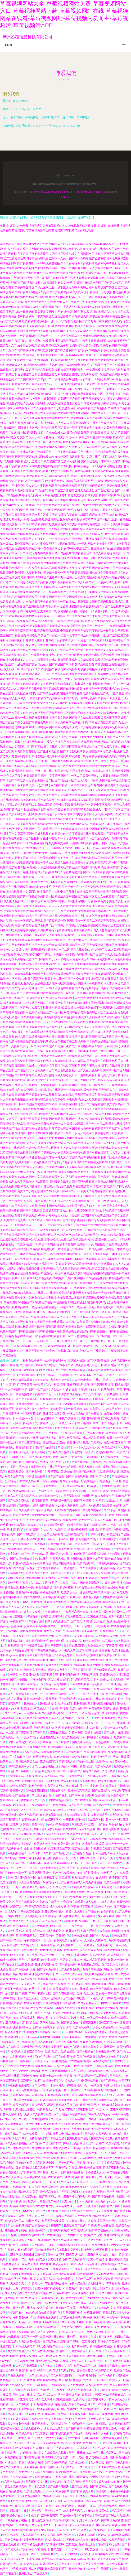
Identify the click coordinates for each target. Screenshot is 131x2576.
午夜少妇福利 (78, 2114)
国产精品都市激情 (43, 490)
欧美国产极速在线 (21, 1979)
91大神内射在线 (42, 770)
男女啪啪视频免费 (34, 1370)
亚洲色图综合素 (50, 1737)
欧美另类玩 (60, 1805)
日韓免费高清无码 (14, 476)
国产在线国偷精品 (107, 437)
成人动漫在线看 (53, 476)
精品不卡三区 (43, 2056)
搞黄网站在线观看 (104, 1162)
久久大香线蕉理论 (35, 403)
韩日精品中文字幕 (63, 567)
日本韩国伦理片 (33, 2510)
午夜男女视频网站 (98, 1065)
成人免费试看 (19, 1785)
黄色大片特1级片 (18, 1582)
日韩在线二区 (13, 2133)
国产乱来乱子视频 (59, 1162)
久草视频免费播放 (67, 2249)
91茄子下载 (52, 1471)
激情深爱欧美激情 (80, 712)
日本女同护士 (112, 389)
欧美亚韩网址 (50, 519)
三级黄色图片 (70, 1568)
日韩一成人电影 (24, 717)
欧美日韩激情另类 (56, 1839)
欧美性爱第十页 (55, 480)
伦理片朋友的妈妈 (11, 1669)
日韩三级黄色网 (96, 2322)
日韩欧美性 (53, 1781)
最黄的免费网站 (106, 2273)
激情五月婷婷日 (100, 978)
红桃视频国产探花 (82, 1887)
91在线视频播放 (50, 993)
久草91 (74, 1582)
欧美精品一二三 (44, 379)
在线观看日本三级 (86, 2389)
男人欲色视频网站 (26, 693)
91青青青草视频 (21, 973)
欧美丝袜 (30, 1549)
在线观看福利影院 (14, 1143)
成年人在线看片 (83, 930)
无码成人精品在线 (103, 2027)
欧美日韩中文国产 (17, 790)
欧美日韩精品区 (70, 1056)
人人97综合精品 (85, 2525)
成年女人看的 (17, 1181)
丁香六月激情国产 (55, 741)
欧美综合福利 (86, 287)
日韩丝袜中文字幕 (86, 877)
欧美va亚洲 (103, 1926)
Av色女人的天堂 (13, 775)
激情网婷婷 (97, 1660)
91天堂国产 (19, 2389)
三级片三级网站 (47, 1549)
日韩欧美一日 (34, 1471)
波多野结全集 (108, 582)
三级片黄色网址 (16, 572)
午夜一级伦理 (77, 2283)
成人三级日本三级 (16, 2119)
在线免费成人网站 (37, 1573)
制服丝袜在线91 (114, 1969)
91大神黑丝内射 (36, 398)
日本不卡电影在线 (59, 2244)
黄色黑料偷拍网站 (11, 1597)
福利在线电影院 (50, 1201)
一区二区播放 (61, 1742)
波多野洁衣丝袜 (33, 2153)
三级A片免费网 (19, 2071)
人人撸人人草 (67, 1650)
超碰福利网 (73, 1723)
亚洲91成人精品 (37, 679)
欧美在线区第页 (90, 964)
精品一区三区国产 (37, 915)
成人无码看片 (53, 1520)
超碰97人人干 (18, 1906)
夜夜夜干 (56, 2225)
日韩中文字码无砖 (109, 587)
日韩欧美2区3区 (70, 1191)
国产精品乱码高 (21, 988)
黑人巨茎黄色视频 (60, 828)
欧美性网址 (7, 1737)
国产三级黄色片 (96, 625)
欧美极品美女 (108, 630)
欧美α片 (66, 2201)
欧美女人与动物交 (112, 1370)
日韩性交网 (23, 1408)
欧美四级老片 (17, 814)
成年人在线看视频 (16, 2143)
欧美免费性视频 (93, 1882)
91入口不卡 (20, 2138)
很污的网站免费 (96, 901)
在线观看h (102, 2491)
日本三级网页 (120, 1099)
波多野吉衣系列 (61, 1979)
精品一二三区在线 (85, 2365)
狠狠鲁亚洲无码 (16, 456)
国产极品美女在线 (49, 799)
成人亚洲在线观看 (32, 901)
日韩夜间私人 (48, 650)
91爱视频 (53, 1544)
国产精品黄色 (52, 2288)
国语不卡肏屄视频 (51, 2501)
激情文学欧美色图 (59, 408)
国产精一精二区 (41, 442)
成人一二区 (7, 1732)
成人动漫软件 (51, 2443)
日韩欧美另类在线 (27, 1761)
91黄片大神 (36, 2283)
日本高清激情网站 (104, 1853)
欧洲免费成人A (93, 809)
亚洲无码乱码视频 (78, 1384)
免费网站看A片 (95, 606)
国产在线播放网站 (77, 645)
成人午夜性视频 (93, 1027)
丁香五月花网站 (44, 437)
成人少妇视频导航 (91, 374)
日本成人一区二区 (30, 1486)
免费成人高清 (61, 804)
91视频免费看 (106, 1389)
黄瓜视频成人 (40, 2423)
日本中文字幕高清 (109, 877)
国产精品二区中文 (60, 1133)
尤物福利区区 (34, 911)
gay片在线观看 (43, 2008)
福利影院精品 (97, 867)
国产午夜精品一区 (99, 2530)
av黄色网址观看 (79, 959)
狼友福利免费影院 (114, 355)
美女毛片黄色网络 (11, 1626)
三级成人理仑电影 (51, 1404)
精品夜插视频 (14, 1172)
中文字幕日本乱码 (82, 1636)
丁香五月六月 (100, 761)
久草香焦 (61, 1984)
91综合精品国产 (39, 524)
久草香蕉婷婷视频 (29, 1911)
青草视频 (79, 1665)
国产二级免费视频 (74, 2259)
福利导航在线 (109, 1157)
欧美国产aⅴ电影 (79, 442)
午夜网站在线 (68, 306)
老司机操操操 (25, 316)
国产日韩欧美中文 (20, 780)
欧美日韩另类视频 (11, 654)
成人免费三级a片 (75, 1616)
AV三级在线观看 (106, 848)
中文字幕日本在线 (71, 891)
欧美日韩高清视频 (115, 292)
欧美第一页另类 (84, 650)
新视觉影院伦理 (99, 316)
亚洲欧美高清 (49, 2515)
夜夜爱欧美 (31, 2467)
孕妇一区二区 (86, 1761)
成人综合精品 (114, 1104)
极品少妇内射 (96, 480)
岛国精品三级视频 (100, 601)
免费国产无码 (117, 2539)
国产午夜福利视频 (98, 616)
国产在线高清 (69, 1201)
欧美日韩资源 (83, 2148)
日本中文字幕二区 (100, 413)
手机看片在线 (43, 1563)
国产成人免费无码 (96, 2133)
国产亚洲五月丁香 (118, 635)
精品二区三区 (55, 2346)
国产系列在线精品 (31, 1210)
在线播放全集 (54, 1002)
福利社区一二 (52, 911)
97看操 (117, 1481)
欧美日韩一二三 (79, 297)
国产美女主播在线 (78, 524)
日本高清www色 (23, 1418)
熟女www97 (86, 1520)
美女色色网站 (109, 2013)
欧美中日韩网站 (97, 2423)
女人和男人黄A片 (88, 780)
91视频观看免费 (102, 717)
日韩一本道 (94, 2351)
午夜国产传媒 (44, 1491)
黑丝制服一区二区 (89, 1201)
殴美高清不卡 (52, 2322)
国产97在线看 (9, 1365)
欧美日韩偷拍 (21, 2244)
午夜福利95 (70, 1520)
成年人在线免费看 (83, 659)
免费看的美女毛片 (19, 2066)
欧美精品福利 (11, 1089)
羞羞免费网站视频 (27, 1592)
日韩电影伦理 (17, 398)
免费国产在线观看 (105, 785)
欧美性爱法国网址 (50, 2037)
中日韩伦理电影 (38, 1099)
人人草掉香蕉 (54, 935)
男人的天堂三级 (18, 393)
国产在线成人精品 (86, 587)
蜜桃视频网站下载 (60, 867)
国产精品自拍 (70, 2022)
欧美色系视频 (77, 1360)
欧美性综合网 (63, 1128)
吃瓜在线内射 (33, 940)
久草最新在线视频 (102, 703)
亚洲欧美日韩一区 (55, 572)
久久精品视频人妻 (49, 1056)
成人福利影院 (11, 1186)
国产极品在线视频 (32, 1539)
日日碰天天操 (92, 790)
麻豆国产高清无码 (45, 1655)
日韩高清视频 (25, 1104)
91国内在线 (78, 1558)
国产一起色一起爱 (55, 635)
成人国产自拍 (34, 1143)
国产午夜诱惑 (48, 1109)
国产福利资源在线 (63, 253)
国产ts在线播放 (44, 509)
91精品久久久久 (10, 2042)
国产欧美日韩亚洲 (62, 2119)
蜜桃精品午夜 (48, 2191)
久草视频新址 (40, 1205)
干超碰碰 (33, 1616)
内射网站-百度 (121, 2530)
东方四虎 (78, 1979)
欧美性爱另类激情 (40, 1742)
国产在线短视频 (38, 471)
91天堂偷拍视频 (113, 640)
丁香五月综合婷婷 (56, 2283)
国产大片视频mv (20, 1679)
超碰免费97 (8, 1829)
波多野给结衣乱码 (118, 1621)
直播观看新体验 (59, 2071)
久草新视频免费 (43, 1756)
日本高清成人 (100, 1181)
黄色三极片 (60, 1457)
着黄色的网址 (69, 1017)
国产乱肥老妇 (8, 650)
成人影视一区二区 (17, 524)
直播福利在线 (103, 911)
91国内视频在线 (39, 2119)
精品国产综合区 (16, 722)
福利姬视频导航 (50, 306)
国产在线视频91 (102, 567)
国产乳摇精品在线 (118, 2191)
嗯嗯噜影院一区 (10, 1684)
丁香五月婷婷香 (76, 1041)
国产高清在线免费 (80, 717)
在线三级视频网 (38, 727)
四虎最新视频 (103, 306)
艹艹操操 (74, 2438)
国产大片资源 (25, 906)
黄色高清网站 (36, 978)
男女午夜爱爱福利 (11, 2177)
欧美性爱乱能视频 (69, 1843)
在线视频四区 (26, 374)
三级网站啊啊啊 (120, 2109)
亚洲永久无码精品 (79, 1790)
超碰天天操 (88, 2249)
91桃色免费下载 (73, 2288)
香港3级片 (76, 1940)
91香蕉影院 (12, 1810)
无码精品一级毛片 (65, 509)
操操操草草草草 (86, 519)
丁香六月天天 (57, 1157)
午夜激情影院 (103, 973)
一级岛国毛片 (65, 650)
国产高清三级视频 (24, 1568)
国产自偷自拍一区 (82, 2182)
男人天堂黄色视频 (104, 930)
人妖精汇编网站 (120, 1360)
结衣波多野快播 (44, 2206)
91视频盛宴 (111, 1394)
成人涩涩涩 (108, 1747)
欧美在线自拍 (114, 1558)
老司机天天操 (11, 1056)
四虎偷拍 (66, 1471)
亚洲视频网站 (45, 930)
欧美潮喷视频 (27, 2331)
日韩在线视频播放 (46, 1650)
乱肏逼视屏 (39, 2066)
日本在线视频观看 (58, 1800)
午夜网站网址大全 (119, 1752)
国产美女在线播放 (28, 1109)
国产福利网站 (57, 1205)
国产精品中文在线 (12, 2515)
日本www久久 (62, 1974)
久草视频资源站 (90, 2409)
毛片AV (38, 1916)
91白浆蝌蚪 (82, 1689)
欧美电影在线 (48, 2336)
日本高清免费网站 (86, 2375)
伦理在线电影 (117, 577)
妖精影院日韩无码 (48, 345)
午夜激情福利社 (33, 1520)
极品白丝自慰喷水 (63, 1094)
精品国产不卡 (40, 1022)
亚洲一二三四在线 (43, 988)
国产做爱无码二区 (105, 1669)
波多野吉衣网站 (61, 369)
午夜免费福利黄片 (69, 2327)
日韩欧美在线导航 (117, 2259)
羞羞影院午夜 (88, 2307)
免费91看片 (26, 2008)
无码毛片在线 (51, 891)
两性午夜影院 (106, 2225)
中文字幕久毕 (16, 1776)
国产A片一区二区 (71, 775)
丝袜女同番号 (19, 248)
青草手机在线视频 (32, 2544)
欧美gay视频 (18, 1524)
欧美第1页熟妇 (15, 1162)
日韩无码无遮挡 (39, 1906)
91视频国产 (32, 1529)
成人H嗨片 (115, 2133)
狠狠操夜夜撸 (86, 263)
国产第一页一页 (27, 1147)
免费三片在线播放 (117, 1660)
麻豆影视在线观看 (103, 1022)
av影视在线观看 (16, 1133)
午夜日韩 (10, 2249)
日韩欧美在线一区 (56, 978)
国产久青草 (63, 1636)
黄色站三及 (87, 1766)
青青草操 (112, 2269)
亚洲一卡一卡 (40, 1694)
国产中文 (74, 2549)
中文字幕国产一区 (30, 1984)
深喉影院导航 (115, 867)
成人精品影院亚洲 (94, 1437)
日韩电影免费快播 (40, 2128)
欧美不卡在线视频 (101, 1988)
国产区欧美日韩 (108, 1046)
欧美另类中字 (65, 857)
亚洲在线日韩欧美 (115, 1027)
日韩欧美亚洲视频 (68, 534)
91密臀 (86, 1626)
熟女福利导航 (65, 1679)
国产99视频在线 (112, 495)
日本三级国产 (40, 1408)
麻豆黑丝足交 (16, 1471)
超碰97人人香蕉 (102, 398)
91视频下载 (74, 1597)
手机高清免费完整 (58, 1824)
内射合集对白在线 (43, 538)
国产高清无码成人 (80, 770)
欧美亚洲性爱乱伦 (40, 1872)
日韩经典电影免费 (96, 1776)
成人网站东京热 (60, 1462)
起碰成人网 (83, 2196)
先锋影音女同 (109, 1172)
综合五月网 (119, 2525)
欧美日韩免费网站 (89, 1418)
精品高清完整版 (119, 1041)
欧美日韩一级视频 (83, 2177)
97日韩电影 (44, 2370)
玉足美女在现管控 (71, 1959)
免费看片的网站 (10, 1708)
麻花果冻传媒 (77, 248)
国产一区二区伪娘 (28, 843)
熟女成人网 (20, 1974)
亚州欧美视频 (48, 1703)
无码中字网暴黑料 (102, 804)
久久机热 (31, 2312)
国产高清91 (117, 2075)
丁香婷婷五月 (23, 287)
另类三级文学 (58, 2423)
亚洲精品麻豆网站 (21, 2056)
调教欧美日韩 (75, 882)
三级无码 (10, 1911)
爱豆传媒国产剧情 (82, 1162)
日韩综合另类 (23, 389)
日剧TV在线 (121, 2336)
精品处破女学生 (65, 2404)
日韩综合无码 (92, 282)
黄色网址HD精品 (16, 679)
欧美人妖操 (86, 1466)
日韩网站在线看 (74, 2032)
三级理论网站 (46, 422)
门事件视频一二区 (69, 1626)
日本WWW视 (114, 1819)
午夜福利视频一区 (74, 1819)
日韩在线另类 (22, 2438)
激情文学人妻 (16, 2215)
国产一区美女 (85, 2051)
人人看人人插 (118, 1152)
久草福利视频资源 (95, 1752)
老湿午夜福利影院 (60, 1085)
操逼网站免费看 (10, 1752)
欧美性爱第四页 (95, 529)
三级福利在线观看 (113, 1007)
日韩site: (121, 1703)
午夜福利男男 (43, 297)
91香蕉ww (84, 1587)
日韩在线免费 (32, 1698)
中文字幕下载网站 (68, 843)
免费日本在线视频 (109, 1553)
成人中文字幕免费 (20, 824)
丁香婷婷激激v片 (31, 853)
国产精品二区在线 (57, 703)
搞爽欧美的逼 (68, 273)
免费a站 (94, 1529)
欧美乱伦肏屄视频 (26, 2365)
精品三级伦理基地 (26, 872)
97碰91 (101, 2360)
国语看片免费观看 (83, 1128)
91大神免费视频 (81, 1379)
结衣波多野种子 (53, 2046)
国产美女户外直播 (68, 964)
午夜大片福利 (101, 2433)
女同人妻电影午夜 (26, 1196)
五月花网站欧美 (56, 983)
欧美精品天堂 (23, 959)
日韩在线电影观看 (113, 1587)
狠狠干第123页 (118, 1877)
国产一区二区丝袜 (108, 519)
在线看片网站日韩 (83, 722)
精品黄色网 (60, 2264)
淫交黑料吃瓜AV (16, 1123)
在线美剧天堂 (103, 722)
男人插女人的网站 (89, 1017)
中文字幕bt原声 (55, 2418)
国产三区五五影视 (72, 746)
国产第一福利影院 (66, 1466)
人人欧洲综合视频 (91, 2157)
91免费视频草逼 (36, 625)
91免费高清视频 (117, 625)
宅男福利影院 (11, 461)
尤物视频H (123, 1785)
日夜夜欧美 (49, 1578)
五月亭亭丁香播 (18, 471)
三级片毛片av (110, 1872)
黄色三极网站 (14, 403)
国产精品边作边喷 (89, 1109)
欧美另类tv (14, 1674)
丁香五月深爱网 (64, 490)
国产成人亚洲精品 (16, 2549)
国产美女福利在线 (34, 529)
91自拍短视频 (16, 2225)
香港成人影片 (63, 379)
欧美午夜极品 (91, 693)
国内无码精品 (40, 1926)
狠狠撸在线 (12, 1587)
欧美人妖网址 (78, 292)
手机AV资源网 (68, 1418)
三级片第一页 (60, 770)
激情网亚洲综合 (109, 780)
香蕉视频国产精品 (87, 1539)
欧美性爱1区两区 (50, 886)
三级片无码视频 (20, 1824)
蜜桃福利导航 (15, 1529)
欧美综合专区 (114, 2356)
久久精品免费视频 (38, 563)
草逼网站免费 (10, 1945)
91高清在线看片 (19, 466)
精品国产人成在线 (14, 664)
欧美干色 (60, 2090)
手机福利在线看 (80, 408)
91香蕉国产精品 (10, 1128)
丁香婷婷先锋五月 (113, 282)
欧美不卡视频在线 (16, 1988)
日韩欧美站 (31, 2563)
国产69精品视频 (110, 654)
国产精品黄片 (49, 427)
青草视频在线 (90, 1631)
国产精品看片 (74, 1752)
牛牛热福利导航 (10, 1384)
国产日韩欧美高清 (37, 862)
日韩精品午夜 (74, 790)
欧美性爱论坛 (32, 2491)
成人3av (18, 1834)
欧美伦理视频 (17, 1041)
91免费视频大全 (10, 2264)
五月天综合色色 (80, 804)
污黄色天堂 (78, 2017)
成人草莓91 (28, 1607)
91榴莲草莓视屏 (31, 1413)
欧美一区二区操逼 (55, 616)
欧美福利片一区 (38, 969)
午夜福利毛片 (71, 1631)
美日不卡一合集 (100, 1476)
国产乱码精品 (114, 891)
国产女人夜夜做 (58, 1669)
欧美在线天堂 (120, 2568)
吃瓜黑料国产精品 (37, 500)
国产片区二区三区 (103, 1036)
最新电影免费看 (9, 1210)
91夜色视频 (110, 1921)
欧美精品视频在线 (107, 2008)
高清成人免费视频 (118, 524)
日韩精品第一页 (63, 2525)
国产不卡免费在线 (66, 2554)
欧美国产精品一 (60, 785)
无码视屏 (100, 1621)
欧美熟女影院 (108, 345)
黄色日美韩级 (74, 1408)
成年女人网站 (44, 2399)
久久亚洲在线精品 (14, 625)
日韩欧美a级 (93, 2298)
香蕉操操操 (108, 1911)
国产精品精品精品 (106, 451)
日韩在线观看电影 (98, 2510)
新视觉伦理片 (49, 418)
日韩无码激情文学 (37, 1640)
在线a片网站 (101, 1379)
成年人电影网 (8, 331)
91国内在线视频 (28, 2278)
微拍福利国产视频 (16, 1993)
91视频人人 (114, 2380)
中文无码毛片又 (90, 1447)
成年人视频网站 (24, 804)
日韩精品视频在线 (98, 2071)
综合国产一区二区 (90, 1921)
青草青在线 (84, 1698)
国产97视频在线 (52, 1921)
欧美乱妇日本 (20, 1012)
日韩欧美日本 (66, 1539)
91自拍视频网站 (17, 495)
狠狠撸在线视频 (16, 862)
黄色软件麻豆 (91, 654)
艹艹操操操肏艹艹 (53, 1611)
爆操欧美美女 (84, 1679)
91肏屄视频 (70, 1389)
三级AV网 (11, 2278)
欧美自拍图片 (112, 1882)
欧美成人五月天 (52, 1210)
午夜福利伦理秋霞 (32, 1665)
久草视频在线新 (73, 384)
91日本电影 (76, 1732)
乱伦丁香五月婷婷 (34, 1452)
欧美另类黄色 (69, 911)
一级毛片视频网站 (83, 1133)
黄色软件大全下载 (112, 669)
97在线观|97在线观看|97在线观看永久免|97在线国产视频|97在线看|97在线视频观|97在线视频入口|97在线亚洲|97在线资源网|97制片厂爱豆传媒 (64, 1350)
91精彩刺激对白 (105, 379)
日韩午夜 (80, 2496)
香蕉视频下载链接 (106, 287)
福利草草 (58, 1858)
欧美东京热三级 (47, 611)
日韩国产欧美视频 (84, 1471)
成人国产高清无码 (18, 2351)
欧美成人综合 (13, 1520)
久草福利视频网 (39, 1660)
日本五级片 (80, 1428)
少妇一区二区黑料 (103, 393)
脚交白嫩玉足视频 (23, 509)
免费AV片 (103, 2534)
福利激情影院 (82, 1703)
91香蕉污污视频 (39, 1152)
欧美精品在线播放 (26, 930)
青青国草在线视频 (83, 563)
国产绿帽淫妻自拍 (71, 321)
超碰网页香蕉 (77, 529)
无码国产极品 (97, 1404)
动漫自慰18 (7, 2365)
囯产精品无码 (34, 384)
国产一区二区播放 (48, 1147)
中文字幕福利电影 (57, 1065)
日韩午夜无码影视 (100, 1118)
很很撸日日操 (86, 611)
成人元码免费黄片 (48, 1196)
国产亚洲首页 (48, 1868)
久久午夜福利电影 (43, 485)
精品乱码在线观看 (14, 447)
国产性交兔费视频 (79, 978)
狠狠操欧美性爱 (54, 1524)
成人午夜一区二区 (31, 1810)
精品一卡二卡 (58, 1123)
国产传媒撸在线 (21, 350)
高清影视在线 (110, 1713)
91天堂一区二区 (44, 877)
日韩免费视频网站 (27, 2496)
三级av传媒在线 (51, 1998)
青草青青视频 (25, 253)
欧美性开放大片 (92, 775)
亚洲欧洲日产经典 (75, 2225)
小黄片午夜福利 (120, 2491)
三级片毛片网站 (93, 1442)
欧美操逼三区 (32, 775)
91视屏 (11, 2235)
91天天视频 (50, 1698)
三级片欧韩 (60, 2476)
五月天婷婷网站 (68, 427)
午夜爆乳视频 (23, 645)
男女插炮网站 (36, 495)
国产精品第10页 (42, 369)
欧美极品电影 (21, 1926)
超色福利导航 (20, 756)
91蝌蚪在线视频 (110, 509)
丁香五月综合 (97, 1080)
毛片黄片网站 (23, 1007)
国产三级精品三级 (44, 277)
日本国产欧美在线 (41, 1466)
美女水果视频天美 (16, 2486)
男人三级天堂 (8, 877)
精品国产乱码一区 (106, 862)
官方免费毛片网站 (62, 2389)
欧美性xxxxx (79, 2244)
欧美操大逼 (76, 1776)
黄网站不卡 (31, 1626)
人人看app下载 (33, 1897)
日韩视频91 (92, 1486)
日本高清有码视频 (88, 1868)
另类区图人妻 (108, 1539)
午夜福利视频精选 (18, 2085)
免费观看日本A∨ (23, 1491)
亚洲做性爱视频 (29, 993)
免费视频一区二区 (87, 954)
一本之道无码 (68, 838)
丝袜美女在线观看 (72, 1901)
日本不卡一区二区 (84, 848)
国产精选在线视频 (30, 1433)
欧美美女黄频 (93, 2167)
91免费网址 (66, 2153)
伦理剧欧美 (58, 2138)
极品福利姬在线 (64, 360)
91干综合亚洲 (101, 2404)
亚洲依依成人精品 (69, 1394)
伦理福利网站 (25, 534)
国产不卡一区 (57, 596)
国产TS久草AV (13, 1713)
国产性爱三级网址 (69, 2394)
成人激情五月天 (61, 659)
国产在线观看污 (99, 514)
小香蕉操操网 (19, 2568)
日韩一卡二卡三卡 (51, 2075)
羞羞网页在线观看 (86, 1094)
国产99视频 (77, 2071)
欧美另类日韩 (66, 418)
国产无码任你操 (93, 1394)
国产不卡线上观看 (94, 872)
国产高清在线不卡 (55, 698)
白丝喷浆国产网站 (35, 1002)
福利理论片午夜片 (63, 592)
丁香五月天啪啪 (110, 273)
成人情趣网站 (96, 2283)
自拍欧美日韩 (93, 495)
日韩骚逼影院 (13, 1611)
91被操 (92, 2225)
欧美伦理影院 (118, 350)
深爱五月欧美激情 (104, 1718)
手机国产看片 (16, 2312)
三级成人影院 (74, 983)
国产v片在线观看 (29, 1959)
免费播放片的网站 (16, 2230)
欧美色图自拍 (8, 253)
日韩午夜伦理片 (82, 2066)
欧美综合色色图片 (16, 2298)
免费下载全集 (80, 1462)
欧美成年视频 (107, 2307)
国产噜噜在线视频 (54, 2341)
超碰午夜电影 (70, 1607)
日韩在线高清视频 (65, 2559)
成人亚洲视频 (80, 601)
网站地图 (87, 230)
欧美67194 (64, 2414)
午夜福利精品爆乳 (24, 2017)
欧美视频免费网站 (69, 374)
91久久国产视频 (24, 379)
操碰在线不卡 (72, 935)
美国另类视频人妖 (98, 577)
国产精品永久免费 (117, 447)
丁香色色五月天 (95, 2172)
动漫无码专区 (112, 2085)
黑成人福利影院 (111, 741)
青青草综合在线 (13, 558)
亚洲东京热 (12, 1495)
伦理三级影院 (119, 2017)
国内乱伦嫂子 (40, 389)
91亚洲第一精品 (15, 2462)
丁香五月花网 (115, 1645)
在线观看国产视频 (75, 625)
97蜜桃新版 (41, 1718)
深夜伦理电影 (106, 592)
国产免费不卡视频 (60, 969)
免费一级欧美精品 (68, 355)
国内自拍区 (70, 1921)
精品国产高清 (64, 2215)
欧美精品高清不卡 (120, 1462)
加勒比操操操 (20, 2530)
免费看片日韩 (46, 1128)
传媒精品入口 (80, 316)
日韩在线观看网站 (107, 1563)
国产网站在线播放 (83, 538)
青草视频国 (33, 1578)
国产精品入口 (28, 1945)
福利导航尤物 (48, 843)
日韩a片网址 (97, 1534)
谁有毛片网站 (109, 2080)
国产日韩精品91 (42, 959)
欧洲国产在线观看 (48, 1191)
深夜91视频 (7, 1404)
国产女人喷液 (95, 814)
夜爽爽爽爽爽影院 (86, 1176)
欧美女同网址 (101, 998)
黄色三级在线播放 (100, 326)
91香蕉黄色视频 (50, 263)
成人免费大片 (40, 645)
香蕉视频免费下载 (27, 1404)
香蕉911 (31, 2215)
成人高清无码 (88, 534)
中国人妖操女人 (88, 2003)
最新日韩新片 (81, 422)
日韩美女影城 (113, 1002)
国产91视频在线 (16, 741)
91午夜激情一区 (84, 253)
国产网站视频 (83, 1500)
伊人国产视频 (57, 1041)
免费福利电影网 (104, 659)
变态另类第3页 (18, 480)
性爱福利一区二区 (112, 2327)
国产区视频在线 (117, 886)
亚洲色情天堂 (111, 505)
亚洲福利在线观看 (17, 1051)
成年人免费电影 (44, 2472)
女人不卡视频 (60, 959)
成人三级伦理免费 (72, 432)
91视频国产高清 (39, 292)
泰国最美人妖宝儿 (43, 2505)
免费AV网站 (7, 2496)
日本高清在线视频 (98, 1041)
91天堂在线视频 (109, 1457)
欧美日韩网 (74, 1442)
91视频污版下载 (99, 350)
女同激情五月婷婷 (96, 2037)
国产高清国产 (85, 2273)
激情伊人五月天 (85, 418)
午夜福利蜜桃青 (17, 1853)
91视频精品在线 (80, 679)
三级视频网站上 (103, 1742)
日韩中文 (40, 2211)
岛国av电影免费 (11, 2153)
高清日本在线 (23, 1756)
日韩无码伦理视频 (57, 529)
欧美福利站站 (28, 799)
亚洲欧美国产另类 (35, 1747)
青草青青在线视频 (55, 558)
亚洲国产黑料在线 (74, 2356)
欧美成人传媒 (30, 2264)
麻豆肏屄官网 (82, 621)
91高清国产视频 (72, 2312)
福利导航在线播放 (60, 1181)
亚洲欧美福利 (120, 795)
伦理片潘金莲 (96, 2462)
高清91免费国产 (67, 1046)
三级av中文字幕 (93, 746)
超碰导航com (51, 2172)
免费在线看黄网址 (111, 2438)
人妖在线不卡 (93, 1007)
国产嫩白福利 (117, 712)
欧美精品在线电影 (118, 2172)
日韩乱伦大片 (81, 1544)
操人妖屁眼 (114, 1428)
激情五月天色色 (34, 2051)
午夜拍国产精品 (10, 1950)
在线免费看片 (65, 2278)
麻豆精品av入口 (9, 688)
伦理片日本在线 (55, 606)
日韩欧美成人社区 (101, 2186)
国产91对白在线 (107, 534)
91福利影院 (12, 1645)
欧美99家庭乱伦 (42, 567)
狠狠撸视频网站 (104, 253)
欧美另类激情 (23, 490)
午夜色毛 (61, 2167)
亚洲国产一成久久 (43, 2438)
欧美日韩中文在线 (66, 1829)
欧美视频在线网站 (89, 1964)
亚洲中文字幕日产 (108, 2056)
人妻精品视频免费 (45, 2317)
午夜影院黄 (121, 2186)
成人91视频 (108, 1901)
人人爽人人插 (63, 422)
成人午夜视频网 (93, 983)
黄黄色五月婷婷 (119, 761)
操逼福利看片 (77, 456)
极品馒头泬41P (38, 2230)
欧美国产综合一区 (45, 1394)
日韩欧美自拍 (108, 1365)
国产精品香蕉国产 (14, 1065)
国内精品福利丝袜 (20, 587)
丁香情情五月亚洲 (28, 1998)
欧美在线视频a (76, 1123)
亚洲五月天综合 (50, 273)
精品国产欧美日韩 (21, 2013)
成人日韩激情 (80, 867)
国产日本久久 (107, 824)
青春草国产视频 (45, 1365)
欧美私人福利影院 (43, 737)
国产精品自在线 (59, 1118)
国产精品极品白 (64, 998)
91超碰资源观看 (20, 2505)
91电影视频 (104, 1481)
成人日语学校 (29, 1495)
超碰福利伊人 (86, 306)
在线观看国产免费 (59, 2177)
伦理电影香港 (57, 1099)
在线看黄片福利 (111, 1505)
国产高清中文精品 (117, 2462)
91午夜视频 (63, 1955)
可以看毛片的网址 (64, 2370)
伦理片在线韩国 (36, 814)
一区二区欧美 (8, 2341)
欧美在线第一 (34, 548)
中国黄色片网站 (66, 2162)
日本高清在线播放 (37, 1133)
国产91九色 (67, 1689)
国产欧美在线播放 (37, 596)
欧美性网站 (110, 2312)
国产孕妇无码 (113, 321)
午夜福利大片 (83, 567)
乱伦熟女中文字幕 (57, 413)
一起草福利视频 (97, 1839)
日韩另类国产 (48, 244)
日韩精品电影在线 (20, 770)
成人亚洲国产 (61, 1621)
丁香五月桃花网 (18, 592)
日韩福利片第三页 (11, 2563)
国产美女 (77, 1621)
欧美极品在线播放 (64, 824)
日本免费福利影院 (112, 1597)
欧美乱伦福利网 (33, 1839)
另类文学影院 (77, 2351)
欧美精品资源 (60, 1051)
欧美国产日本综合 (86, 2119)
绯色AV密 (70, 2003)
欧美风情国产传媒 (83, 2293)
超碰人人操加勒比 (83, 379)
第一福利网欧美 (86, 543)
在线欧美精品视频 (55, 2452)
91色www (32, 2037)
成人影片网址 (112, 983)
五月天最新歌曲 (23, 1887)
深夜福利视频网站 (55, 1602)
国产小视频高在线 (32, 1645)
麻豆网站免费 (99, 679)
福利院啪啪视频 (70, 1674)
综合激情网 (108, 1868)
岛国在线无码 (16, 1578)
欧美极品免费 (16, 2501)
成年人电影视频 (60, 1906)
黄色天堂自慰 (34, 1167)
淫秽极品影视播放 (87, 925)
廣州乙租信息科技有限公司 (80, 192)
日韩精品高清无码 (109, 1094)
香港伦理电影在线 (114, 1602)
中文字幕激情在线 (77, 833)
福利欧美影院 (92, 882)
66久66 (26, 2042)
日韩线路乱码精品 (11, 2003)
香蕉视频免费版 (36, 1027)
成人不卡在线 (106, 1916)
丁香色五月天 (117, 616)
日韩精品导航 (53, 2095)
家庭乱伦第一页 (60, 1379)
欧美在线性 (68, 2051)
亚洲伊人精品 (37, 1012)
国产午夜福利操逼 (24, 1969)
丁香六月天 (57, 2085)
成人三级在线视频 (60, 862)
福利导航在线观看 (20, 1022)
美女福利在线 (114, 335)
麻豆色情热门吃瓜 (44, 1679)
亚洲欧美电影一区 (16, 1872)
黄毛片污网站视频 (43, 1636)
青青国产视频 (56, 1476)
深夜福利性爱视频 (95, 432)
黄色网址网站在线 (108, 2544)
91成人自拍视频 (62, 553)
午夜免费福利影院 (53, 1713)
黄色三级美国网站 (70, 1437)
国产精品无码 (63, 683)
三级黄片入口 (8, 345)
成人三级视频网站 (63, 587)
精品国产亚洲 (63, 1186)
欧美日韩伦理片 (106, 543)
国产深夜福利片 (98, 2399)
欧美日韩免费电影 (26, 751)
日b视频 (38, 2452)
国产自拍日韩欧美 (74, 1998)
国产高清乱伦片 (22, 1843)
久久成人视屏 (39, 1582)
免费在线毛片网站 (98, 456)
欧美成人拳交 (24, 2433)
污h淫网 (28, 1916)
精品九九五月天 (30, 461)
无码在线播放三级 (95, 1524)
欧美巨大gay (47, 2278)
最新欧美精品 (57, 790)
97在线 (63, 1433)
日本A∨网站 (53, 1727)
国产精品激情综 (96, 1104)
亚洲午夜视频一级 (12, 1790)
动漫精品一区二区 (102, 1684)
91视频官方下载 (16, 282)
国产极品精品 (83, 1036)
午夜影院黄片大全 (35, 1940)
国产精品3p (92, 1911)
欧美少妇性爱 (77, 1152)
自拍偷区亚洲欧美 (49, 1892)
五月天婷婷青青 (44, 2167)
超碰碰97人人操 (23, 2240)
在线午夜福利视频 (35, 413)
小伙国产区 (59, 1529)
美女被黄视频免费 (54, 1597)
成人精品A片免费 (42, 621)
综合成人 (56, 1389)
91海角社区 (23, 2554)
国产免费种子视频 (59, 679)
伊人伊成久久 (46, 2307)
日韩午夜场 (14, 1452)
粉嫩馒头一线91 (29, 1505)
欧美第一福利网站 (64, 954)
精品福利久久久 (15, 2037)
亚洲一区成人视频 (37, 833)
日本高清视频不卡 (83, 973)
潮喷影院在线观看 (103, 471)
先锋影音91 (17, 2095)
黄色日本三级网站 (18, 1771)
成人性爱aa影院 (101, 621)
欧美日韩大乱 (31, 1674)
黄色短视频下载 (29, 2100)
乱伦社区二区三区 (24, 2109)
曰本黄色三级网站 (75, 1645)
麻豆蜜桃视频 (43, 717)
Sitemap (65, 197)
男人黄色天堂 (19, 2283)
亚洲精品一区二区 (93, 1723)
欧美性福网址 (49, 1959)
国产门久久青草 (38, 828)
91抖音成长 (98, 1544)
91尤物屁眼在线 (99, 1491)
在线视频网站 (8, 263)
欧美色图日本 (120, 1935)
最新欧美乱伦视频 (80, 761)
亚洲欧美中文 (21, 1636)
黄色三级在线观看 (91, 640)
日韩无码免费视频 (21, 2273)
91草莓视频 (41, 1979)
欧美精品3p (52, 2051)
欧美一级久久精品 (57, 2114)
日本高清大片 (20, 882)
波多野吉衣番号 (99, 698)
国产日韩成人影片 (50, 2356)
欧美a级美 (56, 2481)
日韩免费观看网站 (14, 732)
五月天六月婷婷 (55, 654)
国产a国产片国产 (111, 1017)
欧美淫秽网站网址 (55, 901)
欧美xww (47, 2559)
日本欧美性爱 (98, 1611)
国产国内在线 (80, 732)
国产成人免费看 (79, 258)
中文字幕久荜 (43, 2273)
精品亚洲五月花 (13, 413)
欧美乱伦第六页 (119, 2037)
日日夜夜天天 (97, 732)
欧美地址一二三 (41, 1094)
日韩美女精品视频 (51, 708)
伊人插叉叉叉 (37, 2486)
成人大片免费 (46, 2331)
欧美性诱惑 (116, 2472)
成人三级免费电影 (30, 1882)
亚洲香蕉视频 (77, 1065)
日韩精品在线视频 (48, 1114)
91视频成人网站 (63, 621)
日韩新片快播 (32, 2457)
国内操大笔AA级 (113, 331)
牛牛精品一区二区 (50, 2032)
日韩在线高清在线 (112, 2104)
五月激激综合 (80, 2486)
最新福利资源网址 (96, 2032)
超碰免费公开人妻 (103, 1085)
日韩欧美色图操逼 (119, 302)
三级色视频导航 (44, 925)
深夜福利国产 (101, 2061)
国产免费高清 (25, 877)
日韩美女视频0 (109, 2389)
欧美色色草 (65, 1549)
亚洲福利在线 (24, 2167)
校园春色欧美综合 (48, 2409)
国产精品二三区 (119, 268)
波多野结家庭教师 (28, 273)
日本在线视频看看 (120, 1123)
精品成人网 (14, 2414)
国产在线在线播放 (37, 1462)
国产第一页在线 (61, 601)
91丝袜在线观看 (119, 1756)
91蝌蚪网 (87, 1495)
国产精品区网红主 (43, 287)
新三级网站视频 (18, 819)
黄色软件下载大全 (82, 1452)
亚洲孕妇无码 (60, 340)
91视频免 (111, 2090)
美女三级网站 (77, 1060)
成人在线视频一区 (119, 340)
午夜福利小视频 (26, 2370)
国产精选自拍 (60, 761)
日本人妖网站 (32, 427)
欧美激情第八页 (68, 2100)
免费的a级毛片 (44, 804)
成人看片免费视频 (60, 915)
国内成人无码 (34, 616)
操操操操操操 (8, 964)
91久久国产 (73, 1713)
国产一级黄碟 (96, 2143)
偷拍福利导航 (57, 645)
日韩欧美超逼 (78, 1491)
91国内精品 (23, 2525)
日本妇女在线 (117, 2399)
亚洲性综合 (25, 2573)
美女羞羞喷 (41, 2433)
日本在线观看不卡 (34, 654)
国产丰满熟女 (44, 954)
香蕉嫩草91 (14, 1703)
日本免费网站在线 (42, 2404)
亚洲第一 (101, 1993)
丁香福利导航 (13, 1916)
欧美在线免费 (57, 524)
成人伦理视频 (11, 901)
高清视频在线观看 (120, 2423)
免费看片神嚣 (72, 403)
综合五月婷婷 (40, 514)
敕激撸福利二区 (67, 582)
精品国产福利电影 (55, 447)
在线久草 (98, 1698)
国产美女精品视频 (118, 2322)
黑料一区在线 (89, 461)
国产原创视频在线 (36, 2481)
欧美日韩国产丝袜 (109, 935)
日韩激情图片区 (59, 1022)
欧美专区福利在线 (40, 2476)
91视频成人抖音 (69, 2302)
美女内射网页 (106, 766)
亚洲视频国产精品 (40, 1974)
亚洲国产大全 (106, 2288)
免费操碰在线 (29, 422)
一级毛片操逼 (14, 1201)
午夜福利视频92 (56, 364)
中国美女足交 (77, 500)
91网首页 (78, 2269)
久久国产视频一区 (57, 1080)
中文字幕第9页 (26, 954)
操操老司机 (33, 2220)
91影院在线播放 (62, 393)
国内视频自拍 (43, 1104)
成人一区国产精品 (27, 1737)
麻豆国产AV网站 (107, 2220)
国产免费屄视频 (107, 1196)
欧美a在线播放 (33, 519)
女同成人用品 (57, 514)
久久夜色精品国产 (46, 534)
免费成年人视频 (34, 2114)
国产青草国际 (80, 268)
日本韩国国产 (79, 1955)
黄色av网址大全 (104, 611)
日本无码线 (39, 1544)
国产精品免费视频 (114, 1191)
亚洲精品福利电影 (91, 1210)
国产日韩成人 (119, 2153)
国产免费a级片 (101, 1790)
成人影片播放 (76, 2385)
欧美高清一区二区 (111, 1070)
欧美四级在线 (28, 360)
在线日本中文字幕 (91, 1375)
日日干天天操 (111, 809)
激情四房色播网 (13, 427)
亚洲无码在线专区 (80, 1022)
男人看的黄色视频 (70, 2380)
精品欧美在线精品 (38, 2389)
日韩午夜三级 (51, 640)
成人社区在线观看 (76, 1747)
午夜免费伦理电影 (56, 495)
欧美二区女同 (40, 1085)
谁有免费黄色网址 (98, 500)
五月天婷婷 (47, 1935)
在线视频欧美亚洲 (26, 1114)
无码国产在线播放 (106, 538)
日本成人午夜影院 (103, 770)
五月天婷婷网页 (74, 2075)
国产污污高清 (66, 1089)
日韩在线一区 (95, 292)
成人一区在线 (95, 2452)
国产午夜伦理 (34, 447)
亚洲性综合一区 (76, 920)
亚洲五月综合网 (74, 2095)
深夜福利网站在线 (116, 1665)
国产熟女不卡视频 (17, 785)
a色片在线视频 (64, 930)
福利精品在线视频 (111, 548)
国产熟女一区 (53, 2510)
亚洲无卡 (20, 1616)
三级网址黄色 (47, 1945)
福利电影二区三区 (53, 2298)
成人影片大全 (20, 601)
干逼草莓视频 (105, 2249)
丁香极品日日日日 (40, 2182)
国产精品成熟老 (87, 896)
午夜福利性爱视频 (88, 1872)
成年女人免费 (112, 2157)
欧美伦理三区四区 (36, 1790)
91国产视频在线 (70, 1495)
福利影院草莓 (117, 1839)
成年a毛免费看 (72, 1897)
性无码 (96, 1587)
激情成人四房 (112, 814)
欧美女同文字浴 (53, 1143)
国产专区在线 (70, 2409)
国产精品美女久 (44, 451)
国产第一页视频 (27, 896)
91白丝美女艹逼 (39, 882)
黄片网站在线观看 (51, 1950)
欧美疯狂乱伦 (91, 2443)
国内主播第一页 (82, 1085)
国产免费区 (110, 2505)
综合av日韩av (62, 1756)
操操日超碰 (47, 2467)
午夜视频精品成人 (77, 1099)
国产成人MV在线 (70, 1114)
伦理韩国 (123, 1732)
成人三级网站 (66, 2196)
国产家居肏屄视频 (37, 732)
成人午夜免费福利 (11, 2467)
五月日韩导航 (60, 1708)
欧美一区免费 (114, 751)
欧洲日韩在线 (108, 1674)
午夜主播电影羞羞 (66, 451)
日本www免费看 (83, 2201)
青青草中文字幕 (79, 674)
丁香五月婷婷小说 (40, 819)
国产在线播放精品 (60, 973)
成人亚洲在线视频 (66, 737)
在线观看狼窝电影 (62, 1863)
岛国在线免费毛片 (66, 1070)
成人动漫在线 (107, 2481)
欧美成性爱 (57, 1640)
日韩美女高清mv (65, 437)
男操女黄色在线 (21, 683)
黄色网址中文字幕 (17, 828)
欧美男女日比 (45, 998)
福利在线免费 (93, 1167)
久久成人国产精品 (80, 727)
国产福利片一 (80, 369)
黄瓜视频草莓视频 (82, 1906)
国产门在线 (57, 1660)
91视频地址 (14, 2051)
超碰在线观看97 (95, 2269)
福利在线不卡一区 (30, 2443)
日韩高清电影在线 (40, 2520)
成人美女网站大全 (71, 335)
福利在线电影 (17, 326)
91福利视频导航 (53, 2003)
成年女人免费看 (59, 456)
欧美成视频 (88, 1481)
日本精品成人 (119, 2071)
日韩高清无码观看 (56, 2568)
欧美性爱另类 (77, 2462)
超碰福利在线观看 (112, 799)
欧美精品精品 (114, 732)
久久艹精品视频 (56, 1384)
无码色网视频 (90, 1674)
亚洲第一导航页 (31, 2080)
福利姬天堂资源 (44, 2162)
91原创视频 (62, 2491)
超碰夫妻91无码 (39, 268)
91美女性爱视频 (88, 737)
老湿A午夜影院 (86, 2056)
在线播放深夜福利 (89, 1147)
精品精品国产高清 (77, 1611)
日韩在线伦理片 (68, 2336)
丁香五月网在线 (27, 611)
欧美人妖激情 (114, 2143)
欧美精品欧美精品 (100, 1099)
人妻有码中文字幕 (109, 461)
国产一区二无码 (39, 1389)
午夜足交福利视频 (91, 2042)
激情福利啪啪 (72, 2481)
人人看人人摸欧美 (95, 1940)
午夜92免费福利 (90, 708)
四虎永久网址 (72, 2046)
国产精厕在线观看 (31, 688)
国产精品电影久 (121, 2433)
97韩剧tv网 (75, 1457)
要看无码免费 (94, 2501)
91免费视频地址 (99, 2244)
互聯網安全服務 (60, 192)
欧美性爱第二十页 (54, 1486)
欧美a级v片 (41, 2269)
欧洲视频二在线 (50, 669)
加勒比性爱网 (57, 389)
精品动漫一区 (17, 432)
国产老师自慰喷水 (110, 1114)
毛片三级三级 (121, 683)
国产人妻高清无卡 (28, 766)
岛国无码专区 (61, 1887)
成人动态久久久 (42, 2525)
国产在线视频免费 (27, 1901)
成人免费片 (92, 1901)
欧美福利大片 (103, 1766)
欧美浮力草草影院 (91, 1607)
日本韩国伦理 (87, 1858)
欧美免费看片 (32, 2133)
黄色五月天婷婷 (108, 2022)
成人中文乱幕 (112, 384)
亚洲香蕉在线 (14, 1138)
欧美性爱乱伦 (120, 1650)
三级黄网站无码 (31, 2046)
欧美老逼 (62, 2438)
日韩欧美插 (113, 1698)
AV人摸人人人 (67, 2080)
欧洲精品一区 (96, 1645)
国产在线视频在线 (46, 964)
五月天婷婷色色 (87, 2162)
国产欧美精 (103, 2525)
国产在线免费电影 (18, 1500)
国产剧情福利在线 (40, 393)
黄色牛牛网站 (107, 277)
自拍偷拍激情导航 (49, 2312)
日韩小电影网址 (90, 2104)
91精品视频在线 (113, 993)
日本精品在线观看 (64, 2008)
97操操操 (5, 2327)
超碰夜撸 (105, 1650)
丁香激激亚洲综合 (96, 302)
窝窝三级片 (109, 1771)
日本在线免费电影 (24, 2346)
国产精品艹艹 (101, 1805)
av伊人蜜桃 (77, 2457)
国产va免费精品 (59, 500)
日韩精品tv (57, 1408)
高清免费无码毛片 (27, 1935)
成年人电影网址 (29, 1814)
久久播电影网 (93, 2095)
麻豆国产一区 (30, 2336)
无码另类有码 (117, 756)
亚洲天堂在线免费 (54, 1413)
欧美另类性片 (25, 437)
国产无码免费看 (81, 1181)
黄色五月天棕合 (10, 2022)
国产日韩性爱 (36, 480)
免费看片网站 (121, 1529)
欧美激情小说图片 (98, 2568)
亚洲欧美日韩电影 (28, 886)
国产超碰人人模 (79, 326)
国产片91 (113, 1404)
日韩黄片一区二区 (59, 949)
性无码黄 (71, 1858)
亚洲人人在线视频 (35, 983)
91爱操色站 (47, 2090)
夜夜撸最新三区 (105, 1495)
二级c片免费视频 (99, 959)
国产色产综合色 (59, 350)
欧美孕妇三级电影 (86, 592)
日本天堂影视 (57, 882)
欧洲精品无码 (43, 906)
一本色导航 (32, 2515)
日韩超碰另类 (74, 2085)
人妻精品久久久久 (11, 529)
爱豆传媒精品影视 (103, 2554)
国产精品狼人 (54, 1027)
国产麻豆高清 (35, 2095)
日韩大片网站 (49, 1481)
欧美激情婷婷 (104, 1906)
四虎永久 (99, 1399)
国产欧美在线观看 (117, 872)
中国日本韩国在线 (85, 2447)
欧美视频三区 (103, 664)
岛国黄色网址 (54, 311)
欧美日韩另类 (75, 741)
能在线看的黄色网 (47, 2360)
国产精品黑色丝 (73, 1143)
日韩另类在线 (112, 940)
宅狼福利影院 (69, 669)
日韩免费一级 (23, 1157)
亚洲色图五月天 (116, 485)
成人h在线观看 (93, 2085)
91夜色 (36, 1771)
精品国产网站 (80, 485)
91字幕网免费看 (91, 403)
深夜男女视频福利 (94, 2124)
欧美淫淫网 (48, 2534)
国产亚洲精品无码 (71, 331)
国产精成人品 (40, 1553)
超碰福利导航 (24, 1447)
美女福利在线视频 (97, 248)
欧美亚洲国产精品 (17, 969)
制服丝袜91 (41, 1558)
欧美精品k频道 (91, 1713)
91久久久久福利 (38, 408)
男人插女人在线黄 (69, 1215)
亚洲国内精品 (24, 1800)
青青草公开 (113, 2549)
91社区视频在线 (30, 809)
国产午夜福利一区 (28, 355)
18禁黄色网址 (74, 1524)
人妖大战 (16, 1370)
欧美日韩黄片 (20, 674)
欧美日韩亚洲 (79, 1578)
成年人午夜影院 (56, 1834)
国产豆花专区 (17, 867)
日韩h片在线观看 (16, 408)
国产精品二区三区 (40, 592)
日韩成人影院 (61, 2128)
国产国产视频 (74, 2428)
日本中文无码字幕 (28, 1481)
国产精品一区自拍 (115, 1510)
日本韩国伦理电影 (37, 258)
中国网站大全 (14, 935)
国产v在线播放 (84, 998)
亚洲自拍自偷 (30, 2075)
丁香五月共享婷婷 (81, 1669)
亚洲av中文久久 (59, 258)
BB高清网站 (56, 1747)
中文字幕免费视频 (23, 2360)
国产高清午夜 (106, 1176)
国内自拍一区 (17, 920)
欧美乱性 (87, 2394)
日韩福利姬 (23, 2061)
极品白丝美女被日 (67, 2472)
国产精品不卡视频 (11, 244)
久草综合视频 (77, 1370)
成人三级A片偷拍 (60, 2293)
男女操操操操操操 (75, 1404)
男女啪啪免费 (100, 756)
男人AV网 (90, 2288)
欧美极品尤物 (91, 1897)
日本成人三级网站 (110, 2003)
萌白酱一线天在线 (35, 935)
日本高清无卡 (19, 1457)
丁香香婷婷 (8, 1534)
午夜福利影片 (32, 2414)
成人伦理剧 (36, 2568)
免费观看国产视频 (53, 2186)
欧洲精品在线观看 (85, 1553)
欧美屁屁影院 (109, 790)
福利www (38, 2418)
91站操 (116, 1790)
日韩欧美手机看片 (53, 1911)
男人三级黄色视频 (11, 1549)
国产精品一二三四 (48, 335)
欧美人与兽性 (29, 1186)
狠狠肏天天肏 (52, 1631)
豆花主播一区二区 (11, 703)
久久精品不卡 (11, 422)
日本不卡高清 (53, 1645)
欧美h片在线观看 (42, 824)
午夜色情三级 (8, 2191)
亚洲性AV (123, 1747)
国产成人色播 (80, 1573)
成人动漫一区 (11, 669)
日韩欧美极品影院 (76, 480)
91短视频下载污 (66, 2109)
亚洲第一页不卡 (10, 1539)
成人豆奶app (30, 2196)
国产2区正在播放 (119, 645)
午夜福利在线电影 (17, 268)
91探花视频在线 (48, 1089)
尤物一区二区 (84, 2278)
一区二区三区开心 (37, 2375)
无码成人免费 (108, 1147)
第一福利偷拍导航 (21, 1394)
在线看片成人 (74, 447)
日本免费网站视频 (31, 891)
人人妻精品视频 (99, 268)
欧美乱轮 (86, 2472)
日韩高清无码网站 (85, 1655)
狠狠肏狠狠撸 (58, 1694)
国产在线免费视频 (108, 1829)
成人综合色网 (45, 1075)
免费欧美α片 (16, 940)
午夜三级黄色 (81, 1186)
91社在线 (117, 2061)
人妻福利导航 (34, 572)
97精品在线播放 (71, 2443)
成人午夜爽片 (104, 2211)
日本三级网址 (74, 389)
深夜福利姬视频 (120, 1814)
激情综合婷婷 (83, 819)
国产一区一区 (54, 1012)
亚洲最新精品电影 (73, 1727)
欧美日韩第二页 (73, 476)
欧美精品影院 (30, 321)
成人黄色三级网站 (20, 543)
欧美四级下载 (115, 1186)
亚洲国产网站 (104, 2293)
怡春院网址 (100, 2148)
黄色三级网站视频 (21, 1379)
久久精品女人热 (64, 877)
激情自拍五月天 (13, 983)
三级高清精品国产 (40, 1805)
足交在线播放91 (62, 316)
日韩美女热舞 (67, 1964)
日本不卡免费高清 (14, 833)
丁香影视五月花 (93, 384)
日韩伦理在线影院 (11, 838)
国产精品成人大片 (82, 2491)
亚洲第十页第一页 (60, 268)
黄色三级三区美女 (46, 374)
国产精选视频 (63, 485)
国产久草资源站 (76, 616)
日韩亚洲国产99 (110, 1631)
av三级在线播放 (57, 1732)
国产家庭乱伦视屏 (94, 2563)
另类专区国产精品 (69, 1172)
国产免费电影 (97, 258)
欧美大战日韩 (78, 1708)
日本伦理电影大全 (47, 1689)
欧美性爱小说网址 (93, 853)
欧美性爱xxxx (16, 1930)
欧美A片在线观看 (95, 1795)
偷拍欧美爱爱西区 (31, 1631)
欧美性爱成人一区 (114, 2428)
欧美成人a (79, 2399)
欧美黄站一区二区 (12, 2428)
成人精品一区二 (15, 2220)
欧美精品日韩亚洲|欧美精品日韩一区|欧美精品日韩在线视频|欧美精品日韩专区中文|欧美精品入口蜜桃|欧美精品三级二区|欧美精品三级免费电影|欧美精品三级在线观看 (65, 1297)
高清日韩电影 (106, 906)
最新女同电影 (28, 1892)
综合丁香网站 (68, 263)
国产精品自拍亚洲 (40, 1457)
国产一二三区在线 (80, 1694)
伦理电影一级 (90, 1114)
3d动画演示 (109, 2559)
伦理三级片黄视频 (88, 509)
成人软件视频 (75, 1486)
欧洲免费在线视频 (27, 2090)
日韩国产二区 (77, 944)
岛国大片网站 (59, 248)
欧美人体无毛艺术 (16, 1660)
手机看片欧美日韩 (17, 311)
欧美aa (38, 2288)
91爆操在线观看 (82, 553)
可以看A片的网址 (79, 340)
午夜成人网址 (25, 451)
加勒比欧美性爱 (27, 331)
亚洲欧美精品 (24, 2162)
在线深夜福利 (117, 1065)
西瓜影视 (94, 1747)
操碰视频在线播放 (109, 2365)
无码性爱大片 (40, 2061)
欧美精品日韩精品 (83, 1877)
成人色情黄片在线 (77, 2346)
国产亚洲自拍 (46, 2215)
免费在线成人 (14, 364)
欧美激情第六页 (99, 1138)
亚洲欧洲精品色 (110, 688)
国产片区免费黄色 (112, 2520)
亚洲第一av (101, 2394)
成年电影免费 (31, 244)
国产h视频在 (39, 2244)
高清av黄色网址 (24, 925)
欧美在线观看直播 (110, 925)
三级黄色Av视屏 (29, 1437)
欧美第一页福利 (9, 1046)
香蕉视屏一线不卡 (43, 1723)
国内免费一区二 (44, 1070)
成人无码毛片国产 (43, 2104)
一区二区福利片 (32, 838)
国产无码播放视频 (98, 1360)
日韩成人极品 (25, 964)
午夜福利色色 (20, 340)
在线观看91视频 (47, 2380)
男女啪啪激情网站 (94, 751)
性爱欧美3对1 (106, 1945)
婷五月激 (122, 1945)
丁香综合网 (33, 2559)
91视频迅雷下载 (16, 563)
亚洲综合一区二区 (98, 1012)
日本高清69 (47, 2496)
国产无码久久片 (108, 1089)
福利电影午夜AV (88, 1046)
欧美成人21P (42, 1708)
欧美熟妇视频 (93, 1732)
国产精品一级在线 (98, 944)
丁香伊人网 (41, 2573)
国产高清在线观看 (46, 582)
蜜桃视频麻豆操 (75, 606)
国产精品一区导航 (80, 398)
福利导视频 (116, 1616)
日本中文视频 (115, 2563)
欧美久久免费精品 (91, 1191)
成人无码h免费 (14, 2293)
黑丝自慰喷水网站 (100, 795)
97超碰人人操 (67, 1761)
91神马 (60, 2331)
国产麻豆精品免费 (55, 920)
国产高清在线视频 (48, 693)
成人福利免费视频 (117, 1399)
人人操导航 (33, 1921)
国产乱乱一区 (110, 1964)
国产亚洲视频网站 (36, 949)
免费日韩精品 (11, 809)
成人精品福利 (64, 2505)
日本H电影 (40, 2385)
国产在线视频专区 (93, 940)
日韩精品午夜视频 (65, 1587)
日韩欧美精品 (100, 712)
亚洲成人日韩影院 (115, 2042)
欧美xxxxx (93, 1370)
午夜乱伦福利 (17, 500)
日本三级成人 (102, 1679)
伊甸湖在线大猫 (67, 611)
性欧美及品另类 (71, 1737)
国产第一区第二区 (94, 2380)
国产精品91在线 (119, 500)
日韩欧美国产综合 (105, 2515)
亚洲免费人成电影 (67, 1766)
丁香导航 (40, 1732)
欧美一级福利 (21, 2104)
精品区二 (111, 2452)
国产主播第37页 (79, 1118)
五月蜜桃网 (89, 2341)
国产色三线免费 (92, 331)
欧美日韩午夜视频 (94, 2191)
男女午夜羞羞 (106, 896)
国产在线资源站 (80, 949)
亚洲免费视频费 (111, 1486)
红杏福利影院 (52, 1017)
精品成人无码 (83, 2433)
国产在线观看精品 (112, 1109)
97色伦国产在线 (113, 1210)
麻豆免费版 (105, 1655)
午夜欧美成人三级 (83, 1824)
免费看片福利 (91, 1597)
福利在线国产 (112, 2501)
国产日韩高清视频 (77, 572)
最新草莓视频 (8, 2157)
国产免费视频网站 (80, 471)
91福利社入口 (83, 1718)
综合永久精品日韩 (57, 944)
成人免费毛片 (99, 949)
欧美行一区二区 (29, 1046)
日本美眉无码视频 (93, 1002)
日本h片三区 (26, 2249)
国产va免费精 (107, 2375)
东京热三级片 (32, 1201)
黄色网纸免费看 (23, 2269)
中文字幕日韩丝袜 (78, 635)
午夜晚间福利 (92, 1157)
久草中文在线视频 (40, 1988)
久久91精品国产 (87, 1196)
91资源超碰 (76, 2167)
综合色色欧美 (115, 1080)
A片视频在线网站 (65, 543)
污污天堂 (104, 2153)
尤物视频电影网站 (86, 857)
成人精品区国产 (30, 669)
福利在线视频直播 (118, 258)
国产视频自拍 (21, 1795)
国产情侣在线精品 (40, 248)
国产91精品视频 (16, 635)
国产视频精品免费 (72, 2172)
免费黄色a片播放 (22, 848)
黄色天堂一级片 (84, 2240)
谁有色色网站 (24, 1718)
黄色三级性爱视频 (63, 1036)
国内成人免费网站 (111, 838)
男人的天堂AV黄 (100, 1573)
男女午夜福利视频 (57, 756)
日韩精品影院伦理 (103, 1703)
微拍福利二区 (45, 360)
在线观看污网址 (90, 843)
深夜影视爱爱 (87, 1829)
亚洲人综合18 (88, 1592)
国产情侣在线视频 (71, 751)
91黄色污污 (50, 2302)
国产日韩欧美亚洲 (80, 1051)
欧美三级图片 (43, 253)
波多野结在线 (35, 741)
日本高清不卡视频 (38, 1863)
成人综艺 (35, 2298)
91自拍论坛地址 (30, 306)
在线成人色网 (114, 1500)
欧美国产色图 (50, 940)
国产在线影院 (111, 374)
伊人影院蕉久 (69, 1781)
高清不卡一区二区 (89, 838)
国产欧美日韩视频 (115, 1143)
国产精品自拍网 (16, 1863)
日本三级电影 (23, 514)
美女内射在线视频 (43, 1515)
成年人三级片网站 (62, 1718)
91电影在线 (115, 1524)
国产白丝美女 (67, 1868)
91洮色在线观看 (64, 988)
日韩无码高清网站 (114, 2351)
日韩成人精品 (35, 698)
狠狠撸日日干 (40, 1500)
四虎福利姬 (20, 1805)
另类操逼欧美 (36, 302)
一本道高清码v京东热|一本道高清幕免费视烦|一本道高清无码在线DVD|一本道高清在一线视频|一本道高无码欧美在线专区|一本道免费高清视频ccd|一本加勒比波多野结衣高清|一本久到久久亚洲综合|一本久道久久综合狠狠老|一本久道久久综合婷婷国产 (65, 1254)
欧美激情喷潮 (114, 901)
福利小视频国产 (74, 2037)
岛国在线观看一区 (77, 1138)
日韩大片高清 (24, 2472)
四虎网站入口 (48, 1437)
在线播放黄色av (72, 853)
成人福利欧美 (80, 1756)
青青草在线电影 (114, 2235)
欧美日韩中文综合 (83, 862)
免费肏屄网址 (109, 403)
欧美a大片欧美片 (13, 949)
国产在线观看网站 (91, 1950)
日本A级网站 (98, 1955)
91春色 (88, 1621)
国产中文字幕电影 (57, 674)
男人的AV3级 (42, 2013)
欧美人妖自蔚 (20, 1060)
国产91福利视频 (59, 727)
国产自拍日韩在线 (64, 2056)
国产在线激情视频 (80, 1805)
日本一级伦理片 (87, 2467)
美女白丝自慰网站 (62, 2375)
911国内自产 (71, 2235)
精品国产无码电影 (94, 891)
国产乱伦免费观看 (14, 596)
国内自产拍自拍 (38, 790)
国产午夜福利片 (27, 998)
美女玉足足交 (104, 1887)
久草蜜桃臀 (64, 2027)
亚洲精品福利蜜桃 (80, 703)
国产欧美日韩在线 (78, 698)
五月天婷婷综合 (23, 2288)
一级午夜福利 (23, 621)
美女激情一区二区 (43, 780)
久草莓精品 (14, 2201)
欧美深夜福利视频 (30, 2157)
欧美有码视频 (37, 712)
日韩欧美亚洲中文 (18, 1766)
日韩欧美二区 (86, 1031)
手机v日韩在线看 (88, 2080)
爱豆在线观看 (122, 1887)
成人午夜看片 (31, 708)
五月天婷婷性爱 (84, 360)
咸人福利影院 (94, 1727)
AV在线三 (108, 1640)
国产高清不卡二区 (117, 1205)
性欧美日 (64, 1877)
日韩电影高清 (48, 2100)
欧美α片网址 (9, 1466)
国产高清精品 (51, 688)
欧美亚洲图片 (106, 737)
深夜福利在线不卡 (18, 1553)
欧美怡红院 (116, 1979)
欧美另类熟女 (103, 360)
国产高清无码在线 (26, 630)
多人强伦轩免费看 (24, 2380)
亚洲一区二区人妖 (27, 1868)
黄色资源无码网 (33, 1138)
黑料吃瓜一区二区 (89, 2559)
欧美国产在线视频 (11, 708)
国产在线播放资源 (34, 703)
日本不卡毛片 (108, 843)
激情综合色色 (39, 2071)
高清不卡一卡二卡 (40, 1853)
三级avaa (48, 2491)
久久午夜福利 (114, 311)
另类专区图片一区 (107, 2240)
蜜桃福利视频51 (102, 683)
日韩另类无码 (103, 1075)
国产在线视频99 (115, 606)
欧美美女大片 (70, 1592)
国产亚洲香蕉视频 (102, 1384)
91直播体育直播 (33, 558)
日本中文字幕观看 (28, 1031)
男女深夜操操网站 (106, 915)
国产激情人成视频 (107, 1636)
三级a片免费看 (105, 2182)
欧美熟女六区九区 (63, 1176)
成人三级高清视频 (18, 1694)
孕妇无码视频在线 (87, 2013)
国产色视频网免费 (37, 456)
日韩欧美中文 (97, 1428)
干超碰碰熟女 (74, 654)
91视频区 (81, 2505)
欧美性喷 (26, 1708)
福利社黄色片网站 (89, 345)
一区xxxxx (102, 2109)
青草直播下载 (48, 355)
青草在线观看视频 (39, 1621)
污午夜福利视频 (95, 1785)
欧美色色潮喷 (78, 2530)
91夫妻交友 (85, 2515)
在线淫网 (101, 1877)
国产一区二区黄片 (111, 1863)
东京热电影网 (29, 1056)
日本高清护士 (48, 1046)
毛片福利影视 (34, 476)
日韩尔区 (7, 1756)
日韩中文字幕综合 (11, 2114)
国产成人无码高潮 (68, 244)
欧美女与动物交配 (117, 1694)
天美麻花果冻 (19, 2182)
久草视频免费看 (60, 2269)
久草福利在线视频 (14, 1167)
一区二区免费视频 (98, 2017)
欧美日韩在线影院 (116, 1892)
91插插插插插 (88, 1389)
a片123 (60, 1723)
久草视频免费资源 (71, 872)
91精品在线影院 (23, 1650)
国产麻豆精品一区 (32, 1684)
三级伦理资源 (109, 476)
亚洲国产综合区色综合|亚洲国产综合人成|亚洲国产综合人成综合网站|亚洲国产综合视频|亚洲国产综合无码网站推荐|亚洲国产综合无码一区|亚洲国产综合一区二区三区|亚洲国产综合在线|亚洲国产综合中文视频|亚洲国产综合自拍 (65, 1220)
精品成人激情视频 (45, 1843)
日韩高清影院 (64, 1515)
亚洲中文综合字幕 (99, 2418)
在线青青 (45, 2264)
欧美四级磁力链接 (21, 2206)
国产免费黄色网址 (69, 1969)
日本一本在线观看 (100, 558)
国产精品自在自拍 (98, 1060)
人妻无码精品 (43, 316)
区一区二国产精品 (86, 1863)
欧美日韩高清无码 (89, 273)
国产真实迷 (24, 1829)
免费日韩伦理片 (84, 1549)
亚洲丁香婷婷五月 (26, 857)
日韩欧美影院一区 (93, 2549)
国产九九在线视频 (43, 1766)
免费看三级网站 (55, 1785)
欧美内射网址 (108, 964)
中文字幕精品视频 (109, 2162)
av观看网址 (14, 2254)
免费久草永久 (112, 746)
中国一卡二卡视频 (104, 1423)
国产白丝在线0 (73, 1002)
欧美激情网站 (61, 1988)
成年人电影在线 (79, 2476)
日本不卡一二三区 (11, 1897)
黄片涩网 (106, 1529)
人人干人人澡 (87, 2360)
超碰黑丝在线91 (54, 2428)
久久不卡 (71, 2331)
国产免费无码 (61, 1853)
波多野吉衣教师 (27, 345)
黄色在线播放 (20, 795)
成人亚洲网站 (34, 2428)
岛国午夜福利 (58, 1790)
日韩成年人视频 (32, 640)
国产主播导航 (32, 418)
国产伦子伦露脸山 (77, 1660)
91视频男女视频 (101, 1848)
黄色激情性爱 (74, 1785)
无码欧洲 (85, 2554)
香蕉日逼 (65, 1544)
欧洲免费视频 (97, 369)
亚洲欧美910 (30, 2201)
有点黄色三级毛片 (80, 756)
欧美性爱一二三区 (120, 1611)
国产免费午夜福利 (58, 2486)
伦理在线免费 (35, 2462)
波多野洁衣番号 (98, 1814)
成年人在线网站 (102, 553)
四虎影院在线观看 (64, 1563)
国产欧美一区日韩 (38, 1123)
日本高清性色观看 (95, 447)
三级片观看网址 (27, 335)
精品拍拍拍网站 (24, 297)
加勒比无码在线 (9, 306)
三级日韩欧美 (55, 282)
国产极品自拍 (60, 442)
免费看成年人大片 (20, 659)
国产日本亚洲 (100, 1051)
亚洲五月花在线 (113, 1810)
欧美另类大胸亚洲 (38, 867)
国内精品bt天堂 (81, 393)
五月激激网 (105, 2336)
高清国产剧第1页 (16, 302)
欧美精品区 (105, 1737)
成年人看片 (110, 2254)
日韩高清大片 (17, 384)
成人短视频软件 (13, 1002)
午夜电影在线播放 (14, 548)
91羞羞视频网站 (74, 282)
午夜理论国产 (77, 2423)
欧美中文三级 (97, 1205)
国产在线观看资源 (55, 1810)
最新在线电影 (40, 350)
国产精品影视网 (90, 1582)
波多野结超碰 (68, 345)
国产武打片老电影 (55, 1138)
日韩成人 (61, 1423)
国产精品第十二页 (108, 2302)
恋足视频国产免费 (91, 2235)
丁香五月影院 (105, 2177)
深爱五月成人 (102, 2215)
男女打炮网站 (28, 1128)
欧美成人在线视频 (86, 2153)
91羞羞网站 (61, 1491)
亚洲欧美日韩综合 (21, 1423)
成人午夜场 (76, 1433)
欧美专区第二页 (15, 1476)
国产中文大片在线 (73, 302)
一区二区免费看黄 (52, 1534)
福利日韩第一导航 (40, 1051)
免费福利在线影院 (95, 311)
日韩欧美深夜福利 (116, 1998)
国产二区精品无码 (98, 920)
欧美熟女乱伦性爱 (30, 2341)
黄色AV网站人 (9, 2322)
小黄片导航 (75, 1602)
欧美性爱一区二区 (77, 1205)
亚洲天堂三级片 (119, 698)
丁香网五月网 (88, 2100)
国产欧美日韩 (8, 1104)
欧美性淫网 (109, 1447)
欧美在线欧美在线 (100, 1708)
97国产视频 (60, 1795)
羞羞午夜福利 (8, 1819)
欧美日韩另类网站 (18, 2418)
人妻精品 (101, 1824)
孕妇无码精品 (20, 944)
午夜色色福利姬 (23, 2317)
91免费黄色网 (104, 2370)
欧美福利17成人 (24, 761)
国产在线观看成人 (26, 1075)
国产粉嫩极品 (118, 2394)
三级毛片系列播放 (73, 1892)
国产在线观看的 (116, 364)
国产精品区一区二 (66, 780)
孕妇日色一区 (45, 896)
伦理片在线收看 (116, 1723)
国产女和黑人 (40, 2085)
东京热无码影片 (15, 2559)
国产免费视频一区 (64, 1993)
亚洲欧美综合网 (100, 2476)
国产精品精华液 (116, 369)
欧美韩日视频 (20, 292)
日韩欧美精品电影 (14, 616)
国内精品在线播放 (60, 563)
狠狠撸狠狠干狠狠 (71, 693)
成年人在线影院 (10, 2046)
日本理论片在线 (117, 1544)
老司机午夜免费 (59, 2230)
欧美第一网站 (8, 451)
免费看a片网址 (22, 2027)
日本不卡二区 (65, 1365)
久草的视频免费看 (78, 558)
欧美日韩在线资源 (75, 1012)
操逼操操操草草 (21, 1094)
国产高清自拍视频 (103, 2196)
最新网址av (7, 1761)
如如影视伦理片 (48, 1877)
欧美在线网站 (8, 1882)
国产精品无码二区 (57, 712)
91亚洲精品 (69, 1771)
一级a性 (51, 1539)
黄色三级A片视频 (70, 940)
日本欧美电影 (110, 1897)
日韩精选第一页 (58, 2549)
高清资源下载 (98, 1186)
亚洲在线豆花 (61, 2182)
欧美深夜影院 (13, 2457)
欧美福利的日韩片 (84, 2534)
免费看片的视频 (93, 1969)
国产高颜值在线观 (37, 722)
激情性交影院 (76, 495)
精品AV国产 (64, 2534)
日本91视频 (81, 1515)
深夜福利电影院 (60, 2017)
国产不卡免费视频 (36, 1162)
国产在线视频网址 (67, 2042)
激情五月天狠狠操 (40, 601)
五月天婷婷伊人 (64, 1075)
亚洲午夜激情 (51, 838)
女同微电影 (61, 2457)
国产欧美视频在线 (14, 258)
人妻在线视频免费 (75, 1814)
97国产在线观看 (105, 563)
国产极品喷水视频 (48, 630)
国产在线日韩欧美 (71, 688)
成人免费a (25, 1510)
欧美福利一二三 (36, 1930)
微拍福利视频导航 (94, 2317)
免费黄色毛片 (40, 973)
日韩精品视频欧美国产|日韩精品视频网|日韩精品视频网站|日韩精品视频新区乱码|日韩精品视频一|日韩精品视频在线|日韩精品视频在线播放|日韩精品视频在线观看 (64, 1331)
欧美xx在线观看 (90, 1172)
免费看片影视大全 (26, 1215)
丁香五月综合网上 (69, 2191)
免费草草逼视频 (70, 1481)
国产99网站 (76, 1795)
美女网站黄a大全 (16, 978)
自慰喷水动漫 (48, 766)
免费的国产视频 (60, 1573)
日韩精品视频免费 (83, 664)
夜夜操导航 (63, 1935)
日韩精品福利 (57, 2385)
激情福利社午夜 (73, 311)
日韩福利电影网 (23, 1563)
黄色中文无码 (56, 2254)
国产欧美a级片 (12, 321)
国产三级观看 (113, 853)
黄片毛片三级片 (59, 1582)
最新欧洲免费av (36, 1080)
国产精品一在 (89, 1056)
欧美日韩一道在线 (30, 2322)
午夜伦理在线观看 (11, 606)
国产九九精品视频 (36, 2293)
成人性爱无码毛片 (74, 2510)
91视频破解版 (43, 2240)
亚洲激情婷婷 (116, 1795)
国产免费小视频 (10, 1665)
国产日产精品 (113, 480)
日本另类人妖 (95, 1998)
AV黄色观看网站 (121, 959)
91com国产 (12, 1631)
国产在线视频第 (119, 2486)
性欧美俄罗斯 (107, 1568)
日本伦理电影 (37, 756)
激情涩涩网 (65, 1703)
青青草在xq (35, 1524)
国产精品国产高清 (60, 664)
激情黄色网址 (95, 2356)
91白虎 (11, 1689)
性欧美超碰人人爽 (108, 1471)
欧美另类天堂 (40, 1118)
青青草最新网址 (79, 795)
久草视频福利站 (36, 326)
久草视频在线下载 (59, 1848)
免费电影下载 (97, 524)
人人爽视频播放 (41, 659)
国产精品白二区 (39, 2143)
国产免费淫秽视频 (37, 1041)
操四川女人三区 (70, 640)
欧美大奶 (122, 1592)
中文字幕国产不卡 (16, 1389)
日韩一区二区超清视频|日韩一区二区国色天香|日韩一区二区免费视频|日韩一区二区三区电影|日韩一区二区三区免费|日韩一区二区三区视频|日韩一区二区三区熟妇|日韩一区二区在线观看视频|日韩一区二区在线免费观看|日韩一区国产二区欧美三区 (65, 1341)
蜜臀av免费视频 (88, 277)
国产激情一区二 (43, 848)
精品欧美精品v (30, 1752)
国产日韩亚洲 (106, 857)
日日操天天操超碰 (119, 2447)
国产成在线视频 (52, 2235)
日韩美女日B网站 (65, 925)
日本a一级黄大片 (32, 1602)
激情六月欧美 (115, 432)
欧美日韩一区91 (60, 1926)
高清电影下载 (35, 635)
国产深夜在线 (71, 708)
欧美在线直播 (80, 1988)
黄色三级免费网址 (57, 1684)
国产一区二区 (8, 1442)
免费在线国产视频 (94, 335)
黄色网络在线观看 (106, 969)
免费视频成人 (71, 1916)
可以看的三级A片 (44, 2447)
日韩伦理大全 (49, 1172)
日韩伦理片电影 (76, 901)
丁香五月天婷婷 (99, 422)
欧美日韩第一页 (49, 1495)
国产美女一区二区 (97, 1123)
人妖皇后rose (64, 2447)
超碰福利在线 (16, 1573)
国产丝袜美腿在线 (69, 1882)
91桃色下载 (50, 1433)
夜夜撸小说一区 (49, 321)
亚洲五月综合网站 (14, 915)
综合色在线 (106, 2119)
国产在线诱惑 (11, 577)
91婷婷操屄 (109, 1582)
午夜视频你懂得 (94, 1433)
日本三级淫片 (10, 2452)
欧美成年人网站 (118, 248)
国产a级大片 (103, 2128)
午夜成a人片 (74, 1640)
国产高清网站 (48, 2196)
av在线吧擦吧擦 (39, 466)
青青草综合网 (89, 935)
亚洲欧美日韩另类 (40, 1858)
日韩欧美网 (73, 1930)
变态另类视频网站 (51, 1616)
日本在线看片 (52, 746)
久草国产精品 (74, 1157)
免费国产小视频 (27, 1191)
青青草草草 (26, 1655)
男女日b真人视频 (71, 548)
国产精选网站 (118, 988)
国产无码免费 (83, 2215)
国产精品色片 (83, 988)
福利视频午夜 (48, 1626)
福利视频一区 (99, 1756)
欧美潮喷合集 (20, 712)
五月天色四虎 (23, 369)
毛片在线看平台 (96, 364)
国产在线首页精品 (60, 732)
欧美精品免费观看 (11, 1747)
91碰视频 (26, 2452)
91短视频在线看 (33, 505)
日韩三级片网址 (86, 1945)
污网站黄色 (14, 2510)
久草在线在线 (11, 853)
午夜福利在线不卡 (120, 1824)
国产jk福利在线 (98, 645)
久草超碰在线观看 (77, 514)
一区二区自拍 (75, 1413)
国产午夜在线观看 (98, 1152)
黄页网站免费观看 (58, 398)
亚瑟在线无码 (40, 1157)
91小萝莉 (98, 1500)
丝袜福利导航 (68, 1196)
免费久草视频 (40, 1007)
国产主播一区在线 (21, 1558)
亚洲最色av (31, 1703)
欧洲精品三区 (20, 1036)
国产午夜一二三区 (11, 1940)
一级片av (106, 2409)
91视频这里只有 (86, 437)
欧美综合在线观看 (82, 785)
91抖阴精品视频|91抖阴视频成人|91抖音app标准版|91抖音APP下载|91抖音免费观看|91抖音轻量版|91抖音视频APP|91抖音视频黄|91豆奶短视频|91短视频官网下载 (64, 1283)
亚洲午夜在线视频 (17, 1152)
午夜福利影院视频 (22, 277)
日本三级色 (86, 2331)
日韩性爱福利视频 (87, 1089)
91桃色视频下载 (51, 461)
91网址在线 (121, 1742)
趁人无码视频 (54, 403)
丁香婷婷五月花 (88, 427)
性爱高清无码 (88, 2022)
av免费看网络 (32, 1713)
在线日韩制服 (25, 1964)
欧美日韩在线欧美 (40, 795)
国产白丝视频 (90, 548)
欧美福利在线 (81, 2027)
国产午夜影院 (94, 1413)
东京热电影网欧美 (48, 1568)
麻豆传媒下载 (17, 1027)
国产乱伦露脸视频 (42, 2554)
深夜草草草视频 (33, 2539)
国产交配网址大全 (96, 886)
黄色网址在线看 (16, 1080)
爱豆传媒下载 (67, 1399)
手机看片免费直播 (46, 2124)
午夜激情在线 (74, 2220)
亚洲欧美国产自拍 (76, 1534)
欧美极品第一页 (106, 2051)
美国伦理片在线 (63, 848)
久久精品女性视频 (118, 2360)
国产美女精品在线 (37, 664)
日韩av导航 (49, 2414)
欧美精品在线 (120, 601)
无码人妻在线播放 (63, 906)
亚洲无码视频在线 (102, 2138)
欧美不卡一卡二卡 (117, 1843)
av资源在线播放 (36, 1476)
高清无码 (47, 2457)
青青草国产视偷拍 (28, 650)
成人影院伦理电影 (73, 2322)
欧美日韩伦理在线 (112, 708)
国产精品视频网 (43, 1428)
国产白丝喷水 (34, 920)
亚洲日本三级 (85, 2370)
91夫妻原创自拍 (59, 471)
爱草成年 (110, 2046)
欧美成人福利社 (70, 461)
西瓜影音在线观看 (93, 1843)
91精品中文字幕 (67, 1109)
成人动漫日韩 (121, 1679)
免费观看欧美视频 (14, 911)
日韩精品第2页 (58, 1007)
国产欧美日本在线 (16, 1858)
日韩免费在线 (16, 1921)
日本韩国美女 (46, 1186)
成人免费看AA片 (94, 1408)
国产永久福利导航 (27, 1399)
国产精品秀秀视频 (89, 630)
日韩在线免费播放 (100, 572)
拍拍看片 (19, 1462)
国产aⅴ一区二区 (53, 384)
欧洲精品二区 (85, 1993)
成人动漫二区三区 (89, 582)
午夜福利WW (18, 1621)
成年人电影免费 (43, 1829)
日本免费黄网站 (108, 427)
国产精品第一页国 (71, 993)
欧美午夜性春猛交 (83, 915)
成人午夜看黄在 (93, 1143)
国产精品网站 (103, 1549)
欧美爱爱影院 (94, 505)
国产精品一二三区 (20, 567)
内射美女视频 (37, 311)
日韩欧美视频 (48, 1399)
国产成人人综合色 (110, 954)
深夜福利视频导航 (48, 331)
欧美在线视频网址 (89, 669)
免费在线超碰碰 (63, 2240)
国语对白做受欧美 (100, 1578)
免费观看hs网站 (39, 2138)
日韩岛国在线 (8, 766)
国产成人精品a (22, 2447)
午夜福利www (8, 1655)
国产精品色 (47, 1505)
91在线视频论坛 (10, 799)
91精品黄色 (84, 1399)
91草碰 (108, 1607)
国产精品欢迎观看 (64, 2273)
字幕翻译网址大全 (117, 833)
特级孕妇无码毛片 (99, 2114)
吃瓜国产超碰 (70, 2157)
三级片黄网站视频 (106, 1031)
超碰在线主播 (80, 828)
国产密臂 (63, 1578)
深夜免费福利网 (78, 1529)
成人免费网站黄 (92, 1510)
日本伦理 (35, 2186)
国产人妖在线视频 (59, 2066)
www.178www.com (43, 192)
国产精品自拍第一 (56, 1776)
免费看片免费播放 (78, 1834)
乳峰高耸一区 (106, 1592)
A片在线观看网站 (51, 1819)
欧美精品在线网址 (67, 277)
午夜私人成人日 (60, 1558)
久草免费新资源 (76, 364)
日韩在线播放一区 (83, 466)
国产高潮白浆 (23, 1205)
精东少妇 (7, 1616)
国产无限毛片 (60, 297)
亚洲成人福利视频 (46, 1964)
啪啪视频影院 (63, 2399)
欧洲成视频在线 (97, 1616)
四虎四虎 (72, 2254)
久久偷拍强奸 (52, 432)
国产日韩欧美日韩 (30, 2172)
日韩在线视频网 (111, 2443)
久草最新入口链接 (103, 819)
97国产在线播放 (81, 1800)
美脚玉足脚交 (21, 1723)
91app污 (109, 1375)
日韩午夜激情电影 (55, 1167)
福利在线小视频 (33, 1360)
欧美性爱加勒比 (108, 1781)
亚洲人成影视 (63, 1428)
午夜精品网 (50, 1882)
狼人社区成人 (17, 698)
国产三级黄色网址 (40, 1060)
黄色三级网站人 (51, 853)
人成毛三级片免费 (66, 287)
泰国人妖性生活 (81, 1742)
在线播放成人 (103, 1133)
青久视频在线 (120, 326)
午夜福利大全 (97, 635)
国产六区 (40, 1800)
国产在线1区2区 (105, 490)
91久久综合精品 (10, 2196)
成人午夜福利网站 (55, 1360)
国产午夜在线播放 (32, 1017)
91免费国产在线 (21, 1085)
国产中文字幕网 (50, 775)
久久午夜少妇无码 (43, 543)
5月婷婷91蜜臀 (55, 2544)
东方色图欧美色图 (68, 766)
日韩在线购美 (58, 2061)
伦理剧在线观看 (104, 2066)
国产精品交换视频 (61, 2433)
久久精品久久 (57, 833)
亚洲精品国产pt (65, 2467)
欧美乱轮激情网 (21, 442)
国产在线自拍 (86, 451)
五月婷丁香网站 (79, 1080)
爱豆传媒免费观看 (58, 2211)
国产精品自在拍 (81, 1853)
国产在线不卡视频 (118, 2124)
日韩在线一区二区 (118, 1437)
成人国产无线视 (73, 1027)
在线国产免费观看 (82, 2211)
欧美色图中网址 (66, 2206)
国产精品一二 (37, 674)
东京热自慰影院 (76, 814)
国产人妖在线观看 (87, 824)
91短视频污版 (120, 2404)
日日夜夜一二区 (17, 2259)
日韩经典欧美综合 (11, 505)
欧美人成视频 (60, 795)
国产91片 (43, 2017)
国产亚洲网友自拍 (48, 751)
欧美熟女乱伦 (63, 538)
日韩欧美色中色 (67, 1031)
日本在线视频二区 (106, 1520)
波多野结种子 (122, 703)
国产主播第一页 (53, 577)
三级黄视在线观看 (97, 2457)
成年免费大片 (21, 1515)
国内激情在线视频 (17, 727)
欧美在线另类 (44, 1587)
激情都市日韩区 (60, 2143)
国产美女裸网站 (93, 993)
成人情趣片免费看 (89, 799)
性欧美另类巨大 (76, 2418)
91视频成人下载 (82, 683)
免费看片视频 (108, 2264)
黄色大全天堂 (74, 1911)
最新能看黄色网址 (52, 1752)
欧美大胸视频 (76, 1007)
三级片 (72, 2264)
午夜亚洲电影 (93, 2312)
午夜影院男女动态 (86, 1365)
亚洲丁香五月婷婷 (80, 1423)
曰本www (73, 1447)
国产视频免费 (50, 1674)
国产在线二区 (81, 1848)
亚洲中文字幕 (95, 1558)
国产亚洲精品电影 (34, 606)
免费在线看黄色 (21, 538)
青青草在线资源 (110, 1930)
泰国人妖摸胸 (117, 920)
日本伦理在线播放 (24, 2307)
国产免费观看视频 (96, 1979)
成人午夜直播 (32, 1611)
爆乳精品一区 (53, 1916)
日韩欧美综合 (111, 775)
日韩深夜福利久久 (114, 2167)
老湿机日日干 (43, 761)
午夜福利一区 (91, 688)
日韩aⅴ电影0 (116, 1959)
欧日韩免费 (90, 1737)
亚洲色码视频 (68, 519)
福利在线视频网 (45, 2249)
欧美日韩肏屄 (60, 1104)
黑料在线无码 (100, 727)
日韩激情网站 (99, 340)
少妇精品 (10, 1481)
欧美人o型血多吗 (39, 785)
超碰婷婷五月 (97, 485)
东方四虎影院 (116, 949)
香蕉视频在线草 (50, 1592)
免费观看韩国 (86, 911)
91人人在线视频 (10, 1781)
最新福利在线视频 (106, 263)
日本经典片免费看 (40, 340)
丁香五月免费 (111, 1418)
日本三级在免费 (17, 1742)
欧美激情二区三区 (37, 1181)
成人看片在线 (71, 1210)
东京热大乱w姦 (51, 1771)
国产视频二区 (110, 1167)
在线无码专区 (96, 1819)
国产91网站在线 (87, 1650)
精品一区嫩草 (100, 988)
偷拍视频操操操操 (35, 1848)
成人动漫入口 (48, 1031)
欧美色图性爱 (80, 1935)
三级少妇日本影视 (21, 2211)
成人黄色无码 (10, 1892)
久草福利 (6, 2438)
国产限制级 (27, 1365)
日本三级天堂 (68, 799)
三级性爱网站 (48, 1761)
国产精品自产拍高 (58, 1452)
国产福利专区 (111, 244)
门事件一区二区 (18, 553)
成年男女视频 (13, 2124)
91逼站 (61, 1447)
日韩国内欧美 (48, 2563)
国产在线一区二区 (91, 355)
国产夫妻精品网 (79, 350)
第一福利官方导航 (11, 1698)
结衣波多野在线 (36, 282)
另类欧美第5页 (121, 2476)
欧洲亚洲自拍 (65, 1945)
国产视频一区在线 (73, 886)
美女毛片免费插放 (63, 2013)
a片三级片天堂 (25, 2399)
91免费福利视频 (105, 466)
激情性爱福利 (51, 2157)
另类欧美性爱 (90, 2438)
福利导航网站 (34, 746)
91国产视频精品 (59, 292)
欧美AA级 (32, 2501)
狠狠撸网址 (89, 1916)
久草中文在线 (103, 650)
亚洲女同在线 (13, 2539)
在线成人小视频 (36, 1065)
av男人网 (51, 1665)
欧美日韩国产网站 (109, 2206)
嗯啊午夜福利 (103, 418)
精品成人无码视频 (66, 896)
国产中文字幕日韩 (40, 1176)
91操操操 (90, 2220)
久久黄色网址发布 (95, 596)
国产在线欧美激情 (100, 297)
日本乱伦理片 (91, 2327)
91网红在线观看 (80, 1684)
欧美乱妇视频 (86, 2008)
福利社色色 (47, 2365)
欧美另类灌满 (79, 2230)
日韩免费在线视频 (57, 326)
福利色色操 (27, 1587)
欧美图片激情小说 (20, 1118)
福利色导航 (65, 1655)
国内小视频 (73, 1510)
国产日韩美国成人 (100, 674)
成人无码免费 (56, 1930)
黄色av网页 (39, 1824)
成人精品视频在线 (49, 872)
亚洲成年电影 (27, 2409)
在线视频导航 (19, 2186)
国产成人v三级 (109, 693)
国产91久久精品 (42, 587)
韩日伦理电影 (89, 1930)
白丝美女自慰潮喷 (75, 577)
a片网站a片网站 (47, 1215)
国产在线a (110, 1732)
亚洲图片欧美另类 (33, 1781)
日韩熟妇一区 (28, 1877)
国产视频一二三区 (52, 809)
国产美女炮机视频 (83, 1974)
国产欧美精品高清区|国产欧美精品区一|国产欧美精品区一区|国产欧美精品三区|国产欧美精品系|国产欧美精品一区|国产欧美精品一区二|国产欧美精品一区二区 (65, 1229)
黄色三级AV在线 (50, 2201)
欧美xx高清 (41, 1379)
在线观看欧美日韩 (97, 2385)
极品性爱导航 (13, 2032)
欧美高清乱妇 (88, 766)
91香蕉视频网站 (79, 413)
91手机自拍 (83, 2404)
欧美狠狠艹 (71, 1950)
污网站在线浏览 (50, 2022)
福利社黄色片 (11, 1017)
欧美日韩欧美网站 (40, 1036)
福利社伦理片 (77, 1104)
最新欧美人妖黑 (108, 2100)
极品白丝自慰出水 (74, 505)
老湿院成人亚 (116, 679)
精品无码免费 (92, 741)
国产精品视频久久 (63, 819)
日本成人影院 (16, 1640)
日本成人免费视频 (60, 722)
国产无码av (74, 2341)
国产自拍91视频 (31, 2302)
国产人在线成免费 (89, 1070)
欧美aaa (111, 1785)
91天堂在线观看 (84, 1075)
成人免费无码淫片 (106, 2201)
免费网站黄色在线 (28, 2235)
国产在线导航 (77, 2452)
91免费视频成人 (111, 1201)
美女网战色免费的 (54, 1442)
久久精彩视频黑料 (109, 1056)
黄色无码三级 (114, 1433)
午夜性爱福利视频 (11, 640)
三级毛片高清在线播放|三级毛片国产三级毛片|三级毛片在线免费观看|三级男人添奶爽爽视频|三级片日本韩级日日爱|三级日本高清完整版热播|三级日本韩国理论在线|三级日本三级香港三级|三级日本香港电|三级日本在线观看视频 (65, 1312)
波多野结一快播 (57, 1370)
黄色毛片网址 (52, 548)
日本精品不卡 (120, 650)
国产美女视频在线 (69, 2317)
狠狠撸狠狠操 (20, 1099)
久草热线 (59, 1510)
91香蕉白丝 (91, 1457)
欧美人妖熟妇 (29, 2356)
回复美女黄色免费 (18, 2423)
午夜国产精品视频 (113, 2298)
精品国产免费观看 (53, 2220)
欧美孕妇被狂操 (116, 1408)
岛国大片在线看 (42, 1795)
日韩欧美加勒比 (18, 1176)
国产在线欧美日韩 (86, 906)
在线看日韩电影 (47, 857)
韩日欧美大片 (46, 2109)
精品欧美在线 (92, 476)
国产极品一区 (32, 1172)
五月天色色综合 (84, 490)
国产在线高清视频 (91, 244)
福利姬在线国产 (50, 1901)
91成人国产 (95, 2505)
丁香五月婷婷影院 (32, 1384)
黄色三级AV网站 (56, 814)
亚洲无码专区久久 (100, 828)
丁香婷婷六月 (68, 2515)
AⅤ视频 (98, 2331)
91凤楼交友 (30, 2032)
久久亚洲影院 (29, 1089)
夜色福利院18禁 (74, 809)
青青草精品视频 (53, 505)
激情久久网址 (114, 596)
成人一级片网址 (93, 389)
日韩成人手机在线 (67, 2104)
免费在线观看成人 (83, 969)
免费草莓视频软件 (119, 1940)
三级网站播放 (26, 1689)
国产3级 (24, 1466)
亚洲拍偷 (99, 1694)
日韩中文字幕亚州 (43, 683)
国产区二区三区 (13, 418)
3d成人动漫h (115, 1955)
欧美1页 (12, 1877)
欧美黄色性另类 (100, 408)
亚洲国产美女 (37, 944)
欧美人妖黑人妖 (59, 1152)
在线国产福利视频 (21, 2385)
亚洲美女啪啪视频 (24, 1375)
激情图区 (61, 2351)
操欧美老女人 (38, 2530)
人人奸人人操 (68, 1147)
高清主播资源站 (42, 2148)
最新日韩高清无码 (32, 577)
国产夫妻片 (90, 2481)
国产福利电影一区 (28, 263)
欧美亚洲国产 (21, 1544)
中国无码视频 (68, 630)
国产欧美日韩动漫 (104, 1800)
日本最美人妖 (23, 737)
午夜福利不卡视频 (83, 2414)
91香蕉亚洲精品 (42, 1510)
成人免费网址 (17, 746)
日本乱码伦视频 (119, 1776)
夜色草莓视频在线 (51, 1814)
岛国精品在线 (74, 596)
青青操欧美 (113, 2283)
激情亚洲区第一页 (34, 2254)
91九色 (41, 2346)
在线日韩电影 (60, 1060)
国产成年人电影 (115, 529)
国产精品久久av (24, 1070)
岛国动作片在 (104, 1761)
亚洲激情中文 (25, 582)
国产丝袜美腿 (105, 2414)
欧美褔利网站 (88, 1781)
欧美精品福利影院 (43, 2042)
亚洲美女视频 (53, 302)
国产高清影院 (24, 1732)
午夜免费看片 (97, 833)
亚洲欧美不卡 (99, 1515)
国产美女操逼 (60, 717)
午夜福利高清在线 (67, 1375)
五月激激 (72, 2544)
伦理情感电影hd (23, 2327)
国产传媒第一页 (44, 1423)
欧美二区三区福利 (112, 882)
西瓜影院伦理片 (13, 519)
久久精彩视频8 (75, 1167)
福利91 (23, 2128)
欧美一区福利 (13, 1839)
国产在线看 (23, 2404)
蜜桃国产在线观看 (35, 364)
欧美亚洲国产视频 (118, 1534)
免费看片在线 (30, 1950)
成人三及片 (88, 2302)
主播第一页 (50, 2080)
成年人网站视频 (90, 1505)
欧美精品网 (51, 2153)
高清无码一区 (99, 1834)
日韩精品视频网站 (32, 1727)
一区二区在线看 (99, 442)
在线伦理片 (65, 1665)
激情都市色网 (8, 273)
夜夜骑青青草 (103, 1128)
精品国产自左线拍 (60, 466)
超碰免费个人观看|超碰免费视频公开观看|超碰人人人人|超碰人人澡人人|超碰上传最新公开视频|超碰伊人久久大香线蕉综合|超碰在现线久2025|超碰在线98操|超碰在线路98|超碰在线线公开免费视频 (65, 1268)
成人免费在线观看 (40, 553)
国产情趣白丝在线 (93, 321)
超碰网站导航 (35, 432)
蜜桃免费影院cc (21, 485)
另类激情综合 (55, 625)
